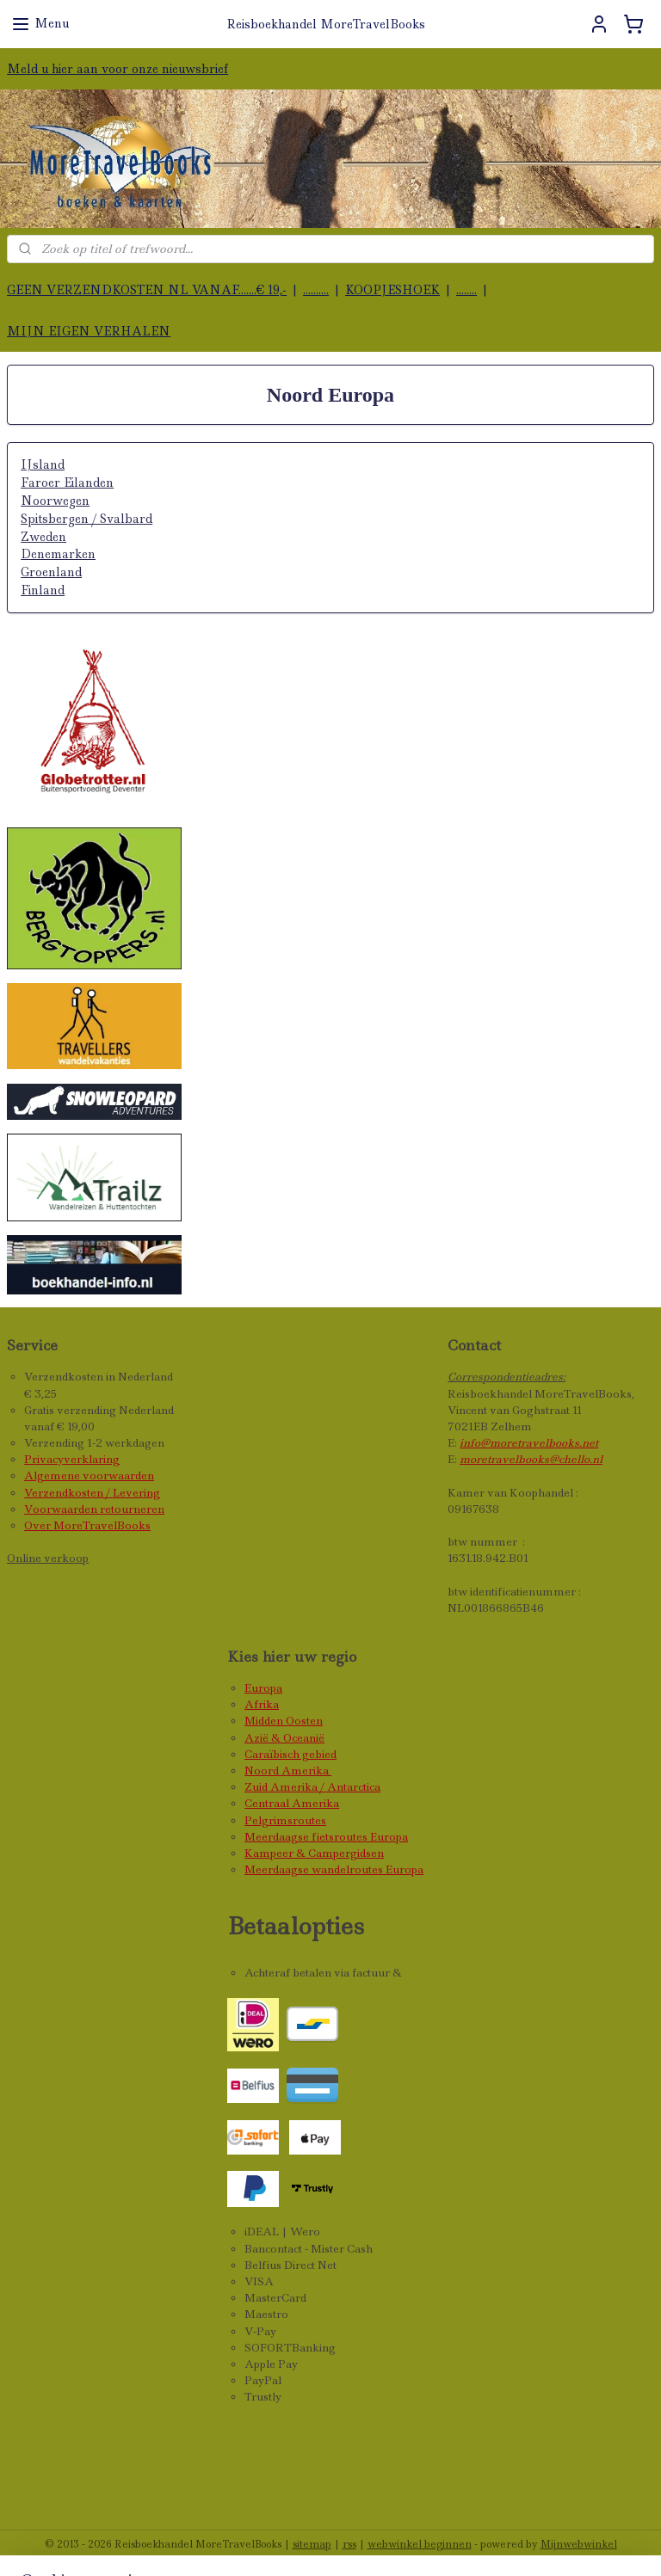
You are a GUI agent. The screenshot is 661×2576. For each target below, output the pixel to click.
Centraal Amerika (291, 1803)
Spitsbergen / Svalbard (86, 518)
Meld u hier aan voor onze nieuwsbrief (117, 69)
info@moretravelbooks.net (529, 1443)
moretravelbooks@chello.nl (531, 1459)
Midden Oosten (283, 1720)
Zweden (43, 536)
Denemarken (58, 555)
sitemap (312, 2544)
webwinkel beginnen (420, 2544)
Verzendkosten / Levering (92, 1492)
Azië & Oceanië (284, 1738)
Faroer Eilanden (67, 482)
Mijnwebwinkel (579, 2544)
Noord (262, 1770)
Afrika (261, 1704)
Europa (263, 1688)
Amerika (306, 1770)
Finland (43, 590)
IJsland (43, 465)
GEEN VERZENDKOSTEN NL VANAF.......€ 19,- (147, 290)
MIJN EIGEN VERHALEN (88, 331)
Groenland (51, 572)
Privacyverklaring (72, 1459)
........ (466, 290)
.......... (316, 290)
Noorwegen (55, 500)
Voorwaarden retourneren (94, 1509)
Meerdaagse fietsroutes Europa (326, 1836)
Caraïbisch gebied (290, 1754)
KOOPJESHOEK (392, 290)
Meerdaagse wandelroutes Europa (333, 1869)
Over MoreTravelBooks (87, 1525)
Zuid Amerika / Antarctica (312, 1787)
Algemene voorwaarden (89, 1475)
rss (349, 2544)
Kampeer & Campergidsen (314, 1853)
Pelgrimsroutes (285, 1820)
